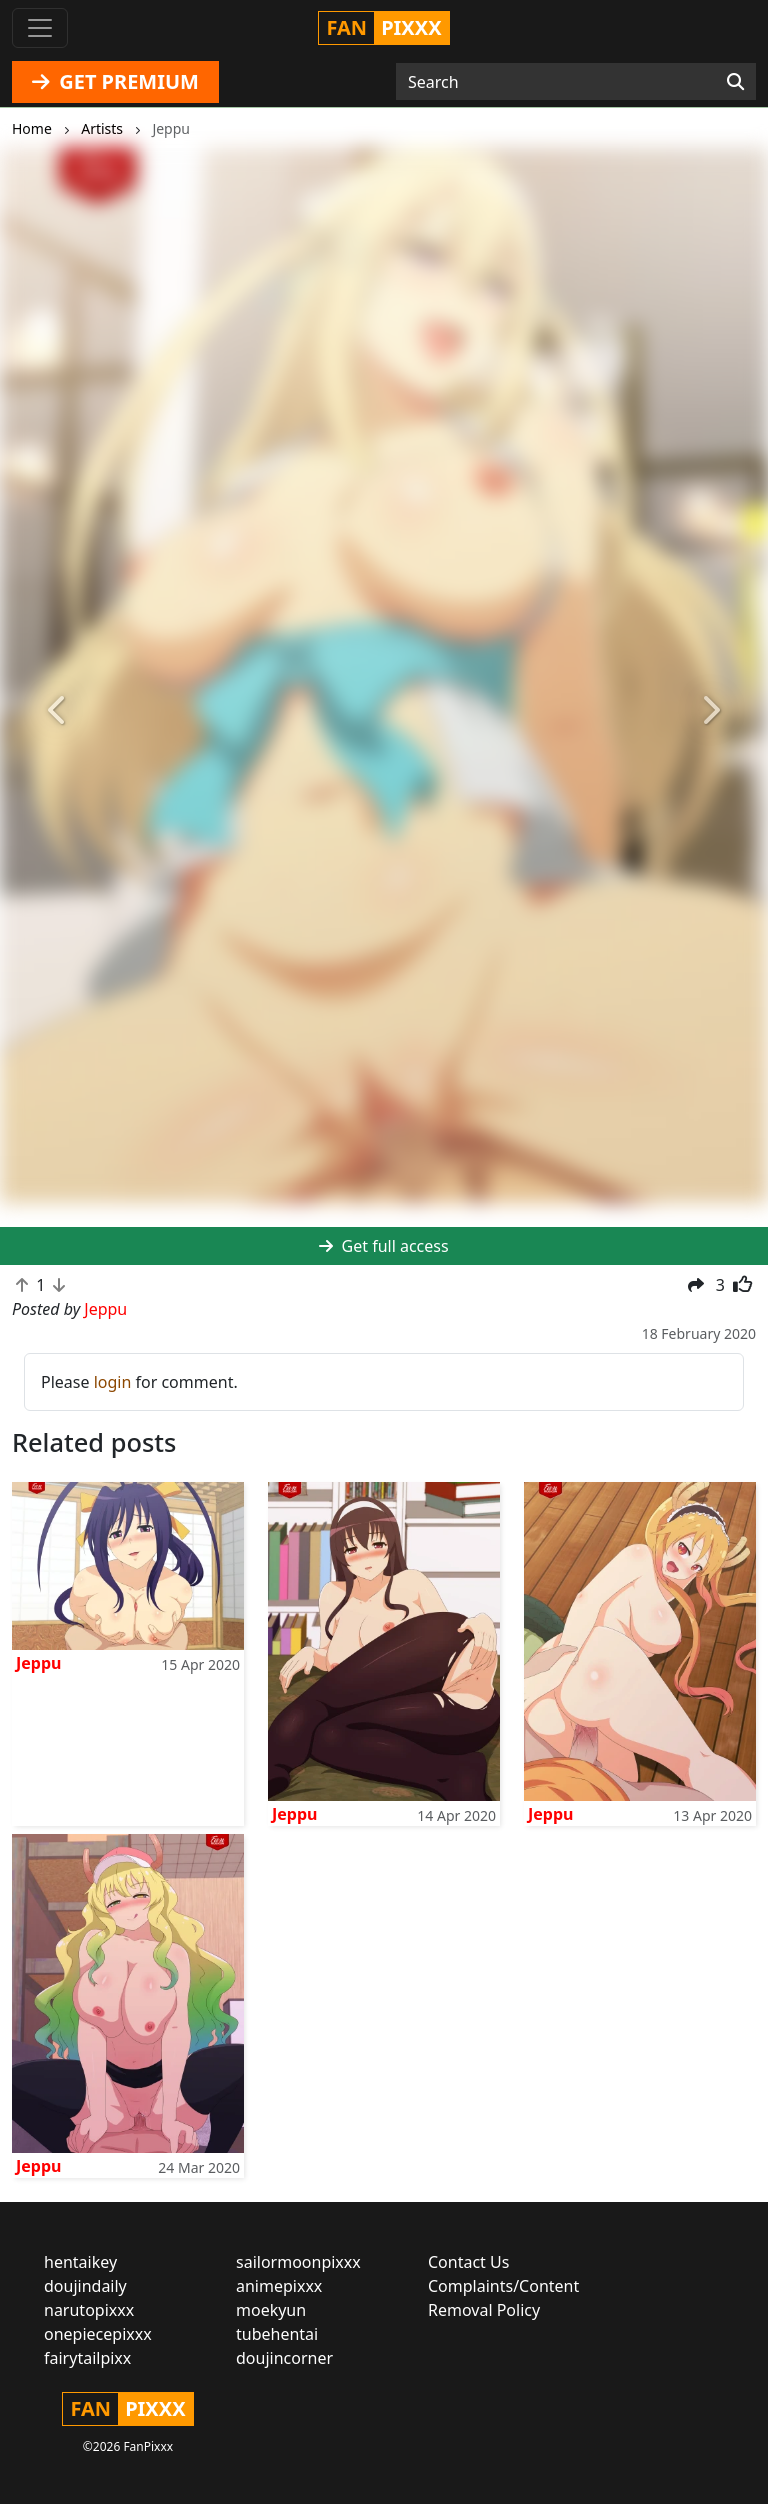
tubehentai (277, 2334)
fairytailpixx (87, 2358)
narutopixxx (89, 2310)
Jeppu (38, 1663)
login (113, 1382)
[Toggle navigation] (40, 28)
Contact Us (468, 2262)
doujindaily (85, 2286)
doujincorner (284, 2358)
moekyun (271, 2310)
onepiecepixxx (98, 2334)
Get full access (383, 1246)
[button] (57, 710)
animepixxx (279, 2286)
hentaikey (80, 2262)
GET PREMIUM (115, 81)
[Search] (735, 82)
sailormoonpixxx (298, 2262)
